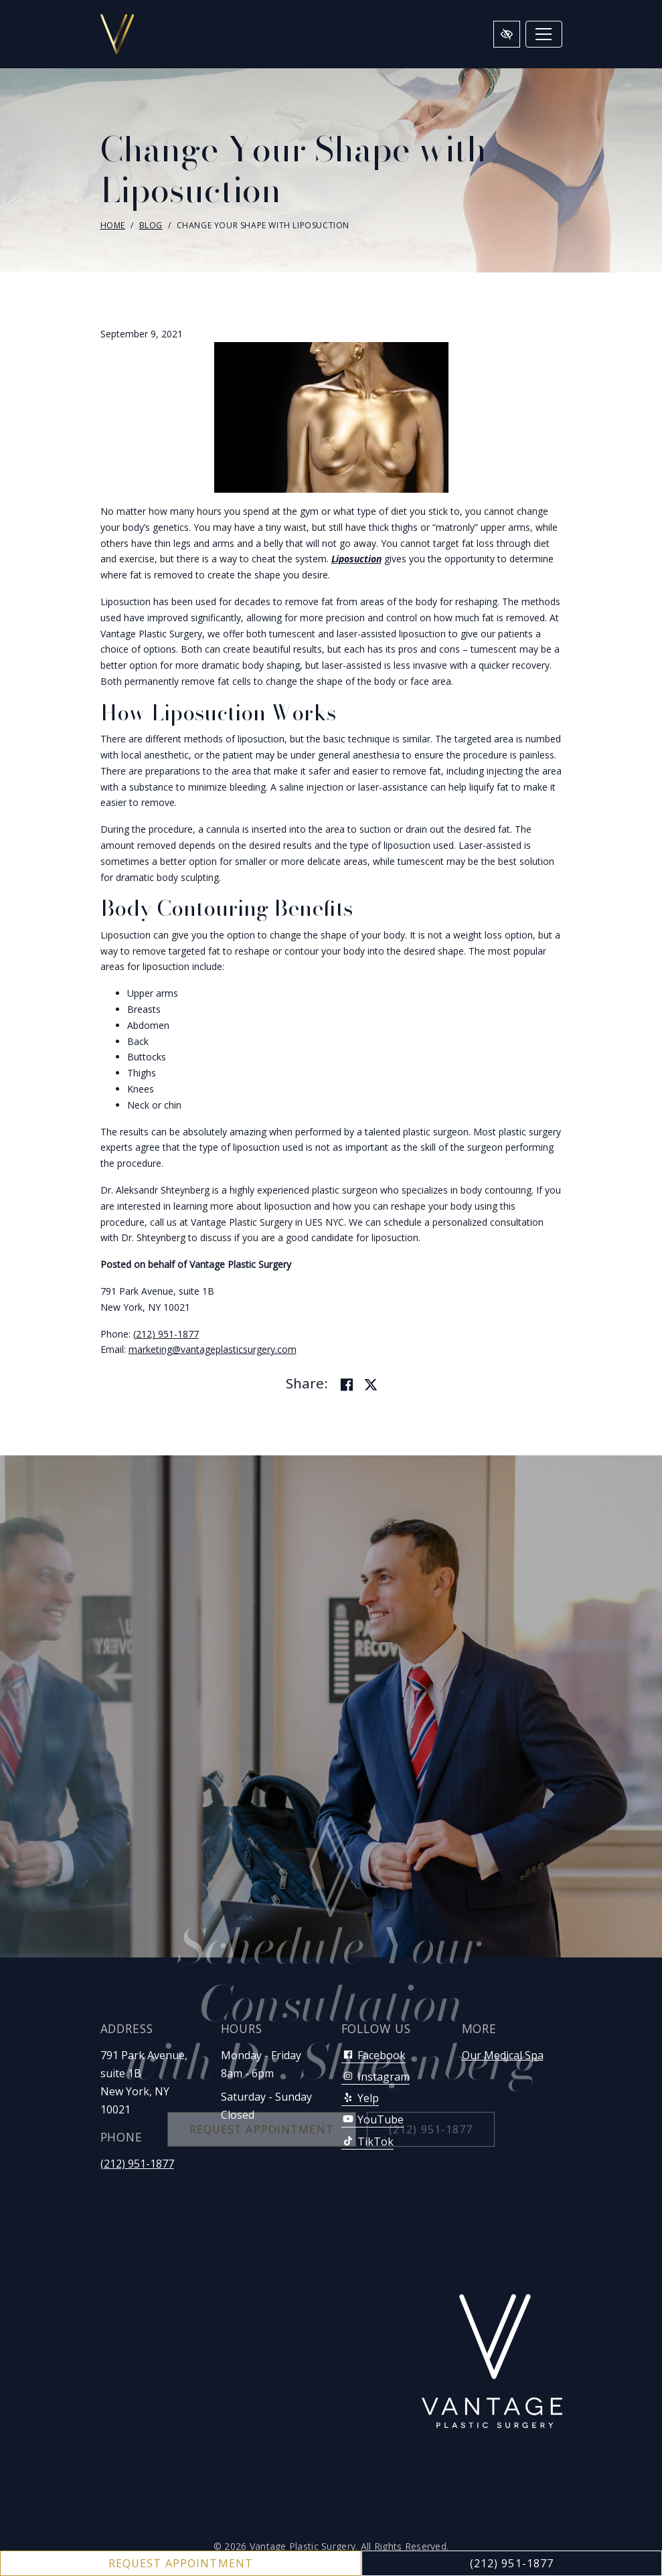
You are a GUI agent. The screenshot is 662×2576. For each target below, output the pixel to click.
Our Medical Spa (503, 2055)
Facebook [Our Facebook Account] (373, 2055)
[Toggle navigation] (543, 34)
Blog (151, 225)
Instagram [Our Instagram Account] (375, 2076)
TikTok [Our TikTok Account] (367, 2141)
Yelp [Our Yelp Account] (360, 2098)
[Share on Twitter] (371, 1385)
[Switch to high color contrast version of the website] (506, 34)
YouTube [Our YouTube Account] (372, 2119)
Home (112, 225)
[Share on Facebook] (346, 1385)
